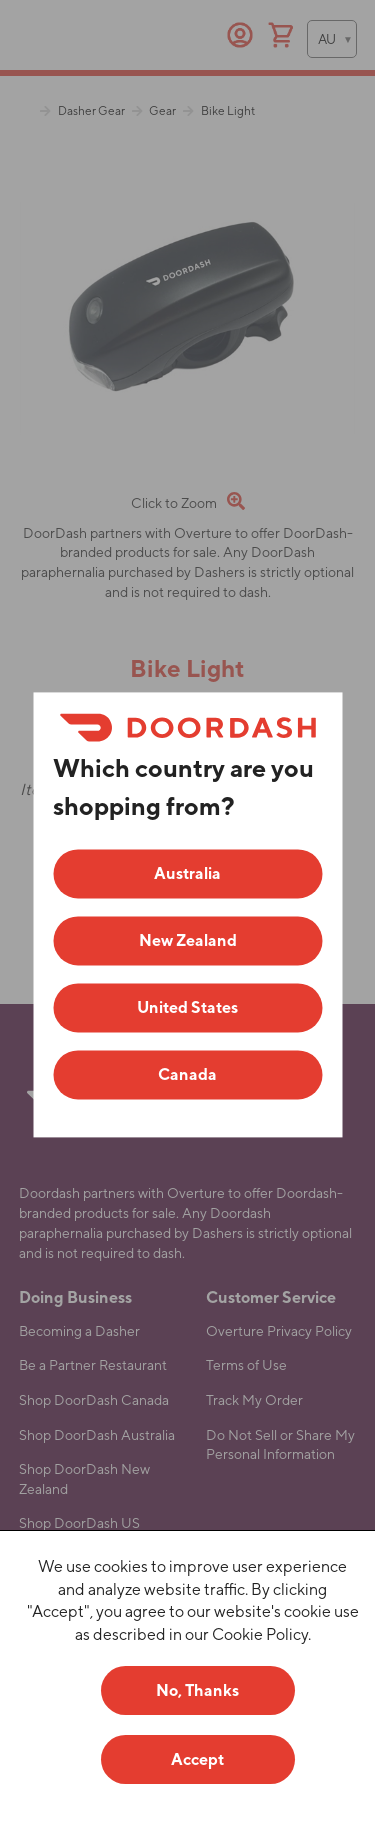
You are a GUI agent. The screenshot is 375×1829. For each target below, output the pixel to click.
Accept (197, 1759)
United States (187, 1007)
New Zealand (188, 940)
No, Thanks (197, 1690)
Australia (187, 873)
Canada (187, 1074)
